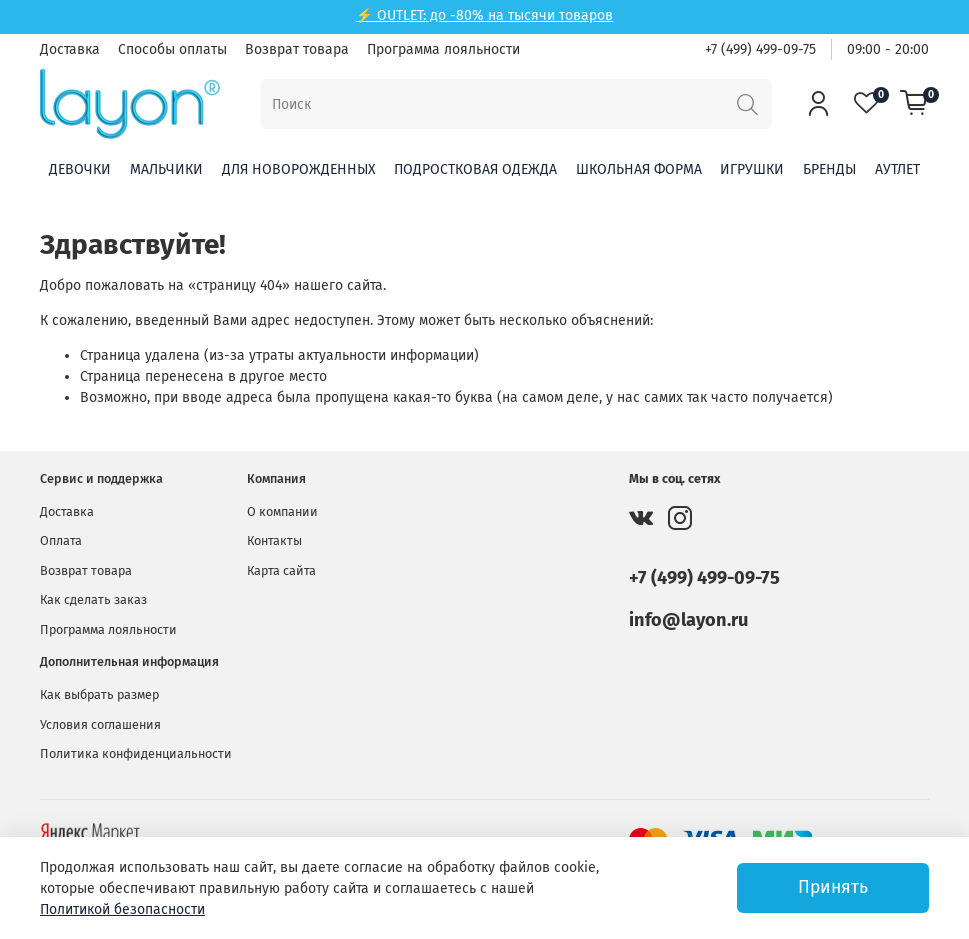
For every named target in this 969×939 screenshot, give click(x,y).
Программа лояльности (443, 49)
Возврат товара (297, 49)
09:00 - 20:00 (888, 49)
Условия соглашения (100, 724)
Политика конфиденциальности (136, 753)
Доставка (70, 49)
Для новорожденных (299, 169)
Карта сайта (281, 570)
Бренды (829, 169)
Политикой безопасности (122, 909)
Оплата (61, 540)
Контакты (274, 540)
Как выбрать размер (99, 694)
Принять (833, 887)
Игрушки (752, 169)
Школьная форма (639, 169)
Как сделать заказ (93, 599)
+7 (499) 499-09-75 (760, 49)
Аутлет (897, 169)
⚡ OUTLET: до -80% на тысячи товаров (484, 15)
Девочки (80, 169)
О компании (282, 511)
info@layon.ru (688, 620)
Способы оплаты (172, 49)
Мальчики (166, 169)
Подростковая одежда (475, 169)
